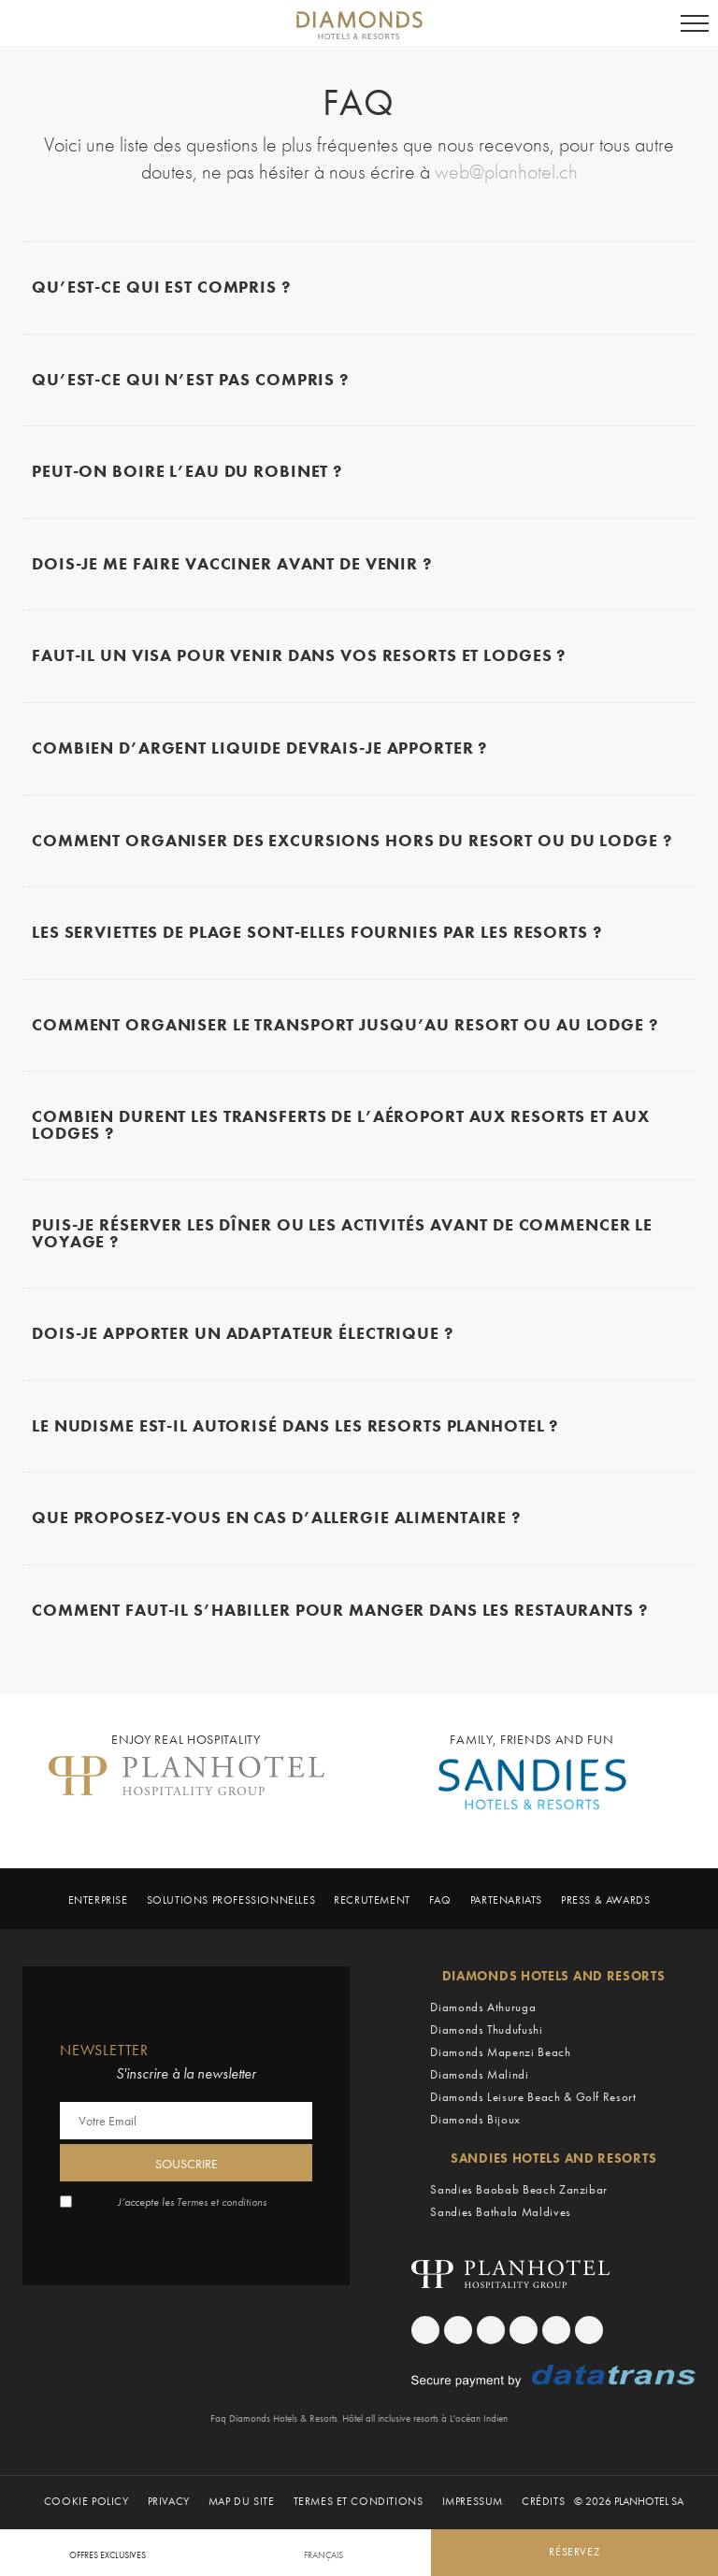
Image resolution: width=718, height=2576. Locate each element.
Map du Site (241, 2503)
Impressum (472, 2503)
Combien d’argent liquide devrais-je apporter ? (259, 749)
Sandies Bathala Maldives (500, 2213)
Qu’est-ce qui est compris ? (161, 288)
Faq (440, 1901)
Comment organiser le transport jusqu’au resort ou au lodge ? (345, 1025)
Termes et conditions (221, 2202)
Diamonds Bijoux (475, 2120)
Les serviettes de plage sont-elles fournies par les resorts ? (317, 933)
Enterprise (98, 1901)
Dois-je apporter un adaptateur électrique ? (242, 1335)
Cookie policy (86, 2503)
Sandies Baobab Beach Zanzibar (519, 2190)
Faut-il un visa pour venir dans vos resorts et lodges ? (299, 657)
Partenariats (506, 1901)
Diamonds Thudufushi (486, 2030)
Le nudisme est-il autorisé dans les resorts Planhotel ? (295, 1427)
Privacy (169, 2503)
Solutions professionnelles (231, 1901)
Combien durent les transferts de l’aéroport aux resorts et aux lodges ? (341, 1126)
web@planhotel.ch (506, 171)
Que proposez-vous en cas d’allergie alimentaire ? (276, 1519)
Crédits (543, 2503)
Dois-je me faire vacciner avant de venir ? (232, 564)
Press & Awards (605, 1901)
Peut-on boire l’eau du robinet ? (187, 472)
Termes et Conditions (359, 2503)
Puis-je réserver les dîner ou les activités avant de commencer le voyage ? (342, 1234)
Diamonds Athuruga (483, 2008)
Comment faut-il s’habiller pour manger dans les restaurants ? (340, 1612)
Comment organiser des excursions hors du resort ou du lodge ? (352, 841)
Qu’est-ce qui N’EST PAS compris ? (190, 380)
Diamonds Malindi (479, 2075)
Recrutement (372, 1901)
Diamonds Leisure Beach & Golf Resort (533, 2098)
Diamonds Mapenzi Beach (500, 2053)
